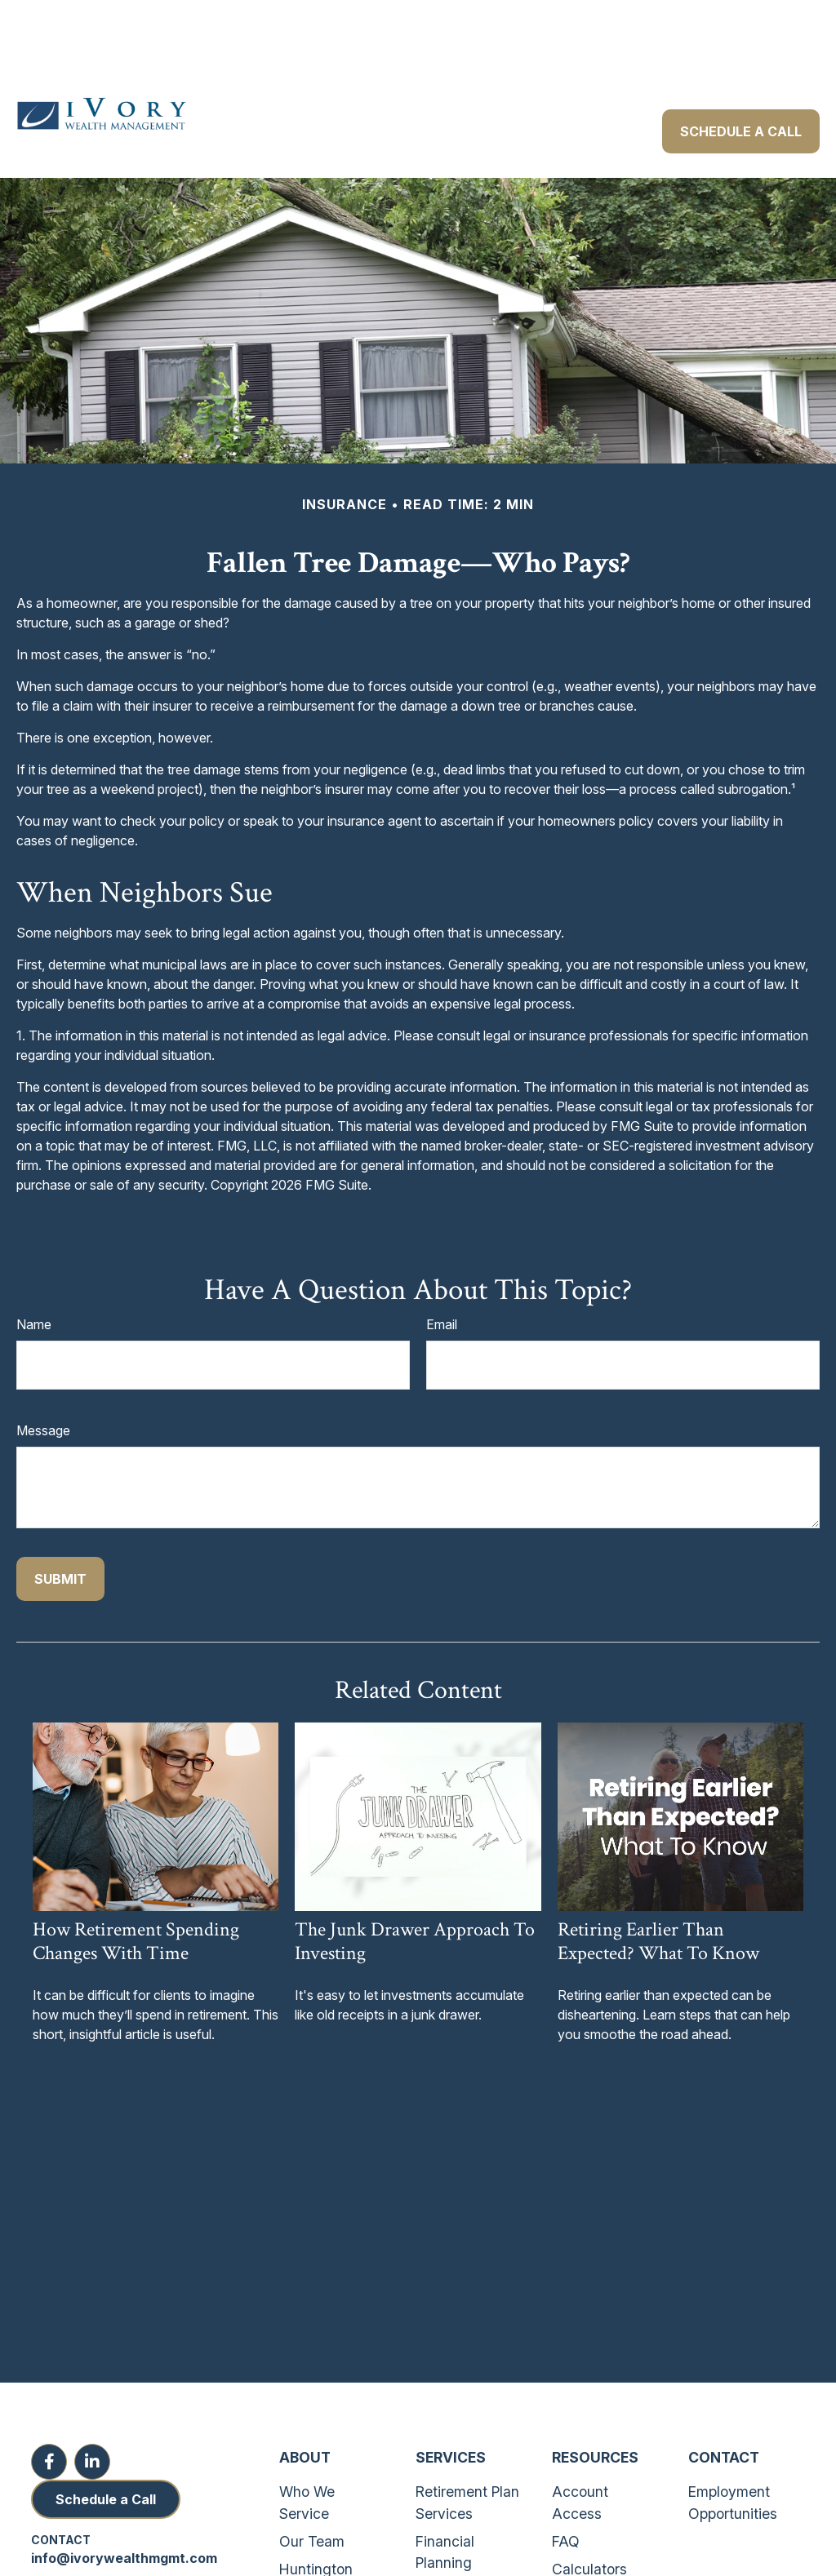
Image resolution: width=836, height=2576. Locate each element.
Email (441, 1275)
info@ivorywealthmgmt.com (124, 2509)
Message (43, 1381)
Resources (595, 2408)
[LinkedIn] (92, 2413)
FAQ (566, 2492)
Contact (723, 2408)
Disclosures (590, 2548)
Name (33, 1275)
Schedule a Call (106, 2450)
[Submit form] (60, 1530)
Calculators (589, 2520)
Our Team (312, 2492)
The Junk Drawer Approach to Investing (415, 1892)
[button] (247, 42)
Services (451, 2408)
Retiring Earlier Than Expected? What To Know (658, 1892)
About (305, 2408)
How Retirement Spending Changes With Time (136, 1892)
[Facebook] (49, 2413)
